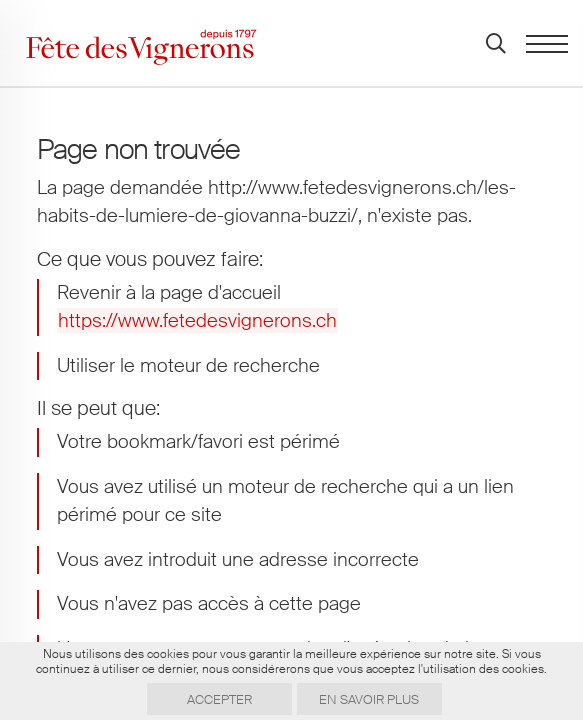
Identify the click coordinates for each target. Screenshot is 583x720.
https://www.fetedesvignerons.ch (197, 320)
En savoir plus (369, 699)
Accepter (219, 699)
